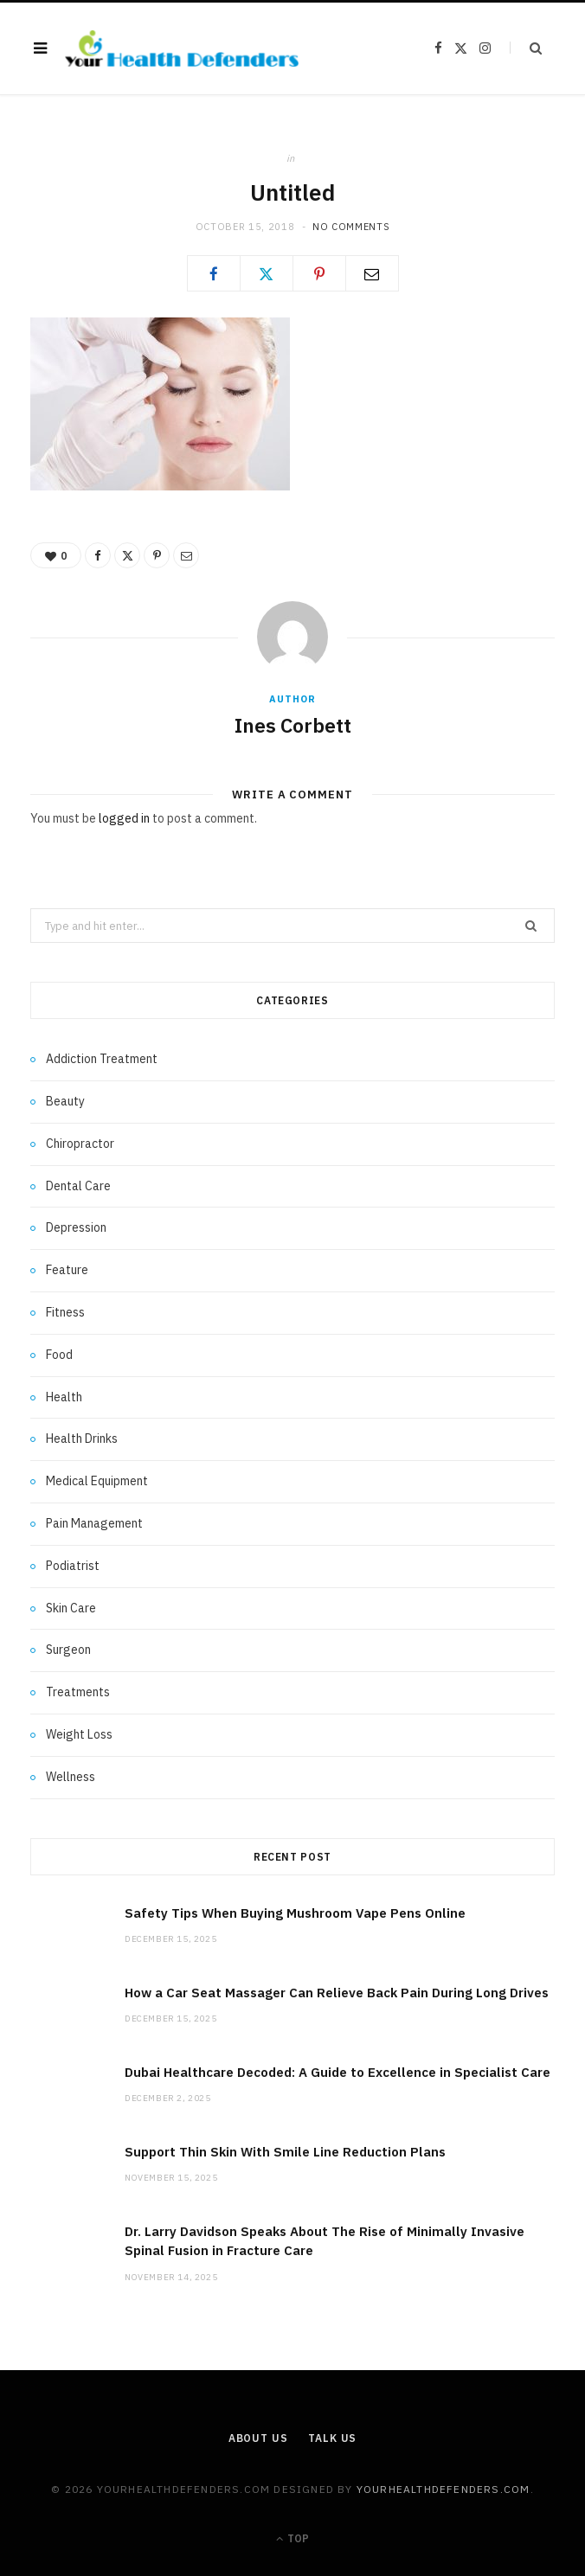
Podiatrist (73, 1565)
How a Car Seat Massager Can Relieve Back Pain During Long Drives (337, 1992)
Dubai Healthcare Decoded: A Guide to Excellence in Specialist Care (337, 2072)
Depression (76, 1227)
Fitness (65, 1312)
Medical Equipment (97, 1481)
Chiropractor (80, 1143)
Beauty (65, 1101)
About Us (258, 2438)
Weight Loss (79, 1734)
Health (64, 1397)
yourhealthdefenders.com (443, 2489)
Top (292, 2538)
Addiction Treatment (102, 1059)
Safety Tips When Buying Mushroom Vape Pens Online (295, 1913)
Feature (67, 1270)
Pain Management (94, 1523)
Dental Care (78, 1186)
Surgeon (68, 1649)
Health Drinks (82, 1438)
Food (59, 1354)
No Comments (350, 227)
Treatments (78, 1692)
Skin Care (71, 1608)
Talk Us (332, 2438)
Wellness (70, 1777)
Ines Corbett (293, 725)
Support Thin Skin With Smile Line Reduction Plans (285, 2151)
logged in (124, 818)
